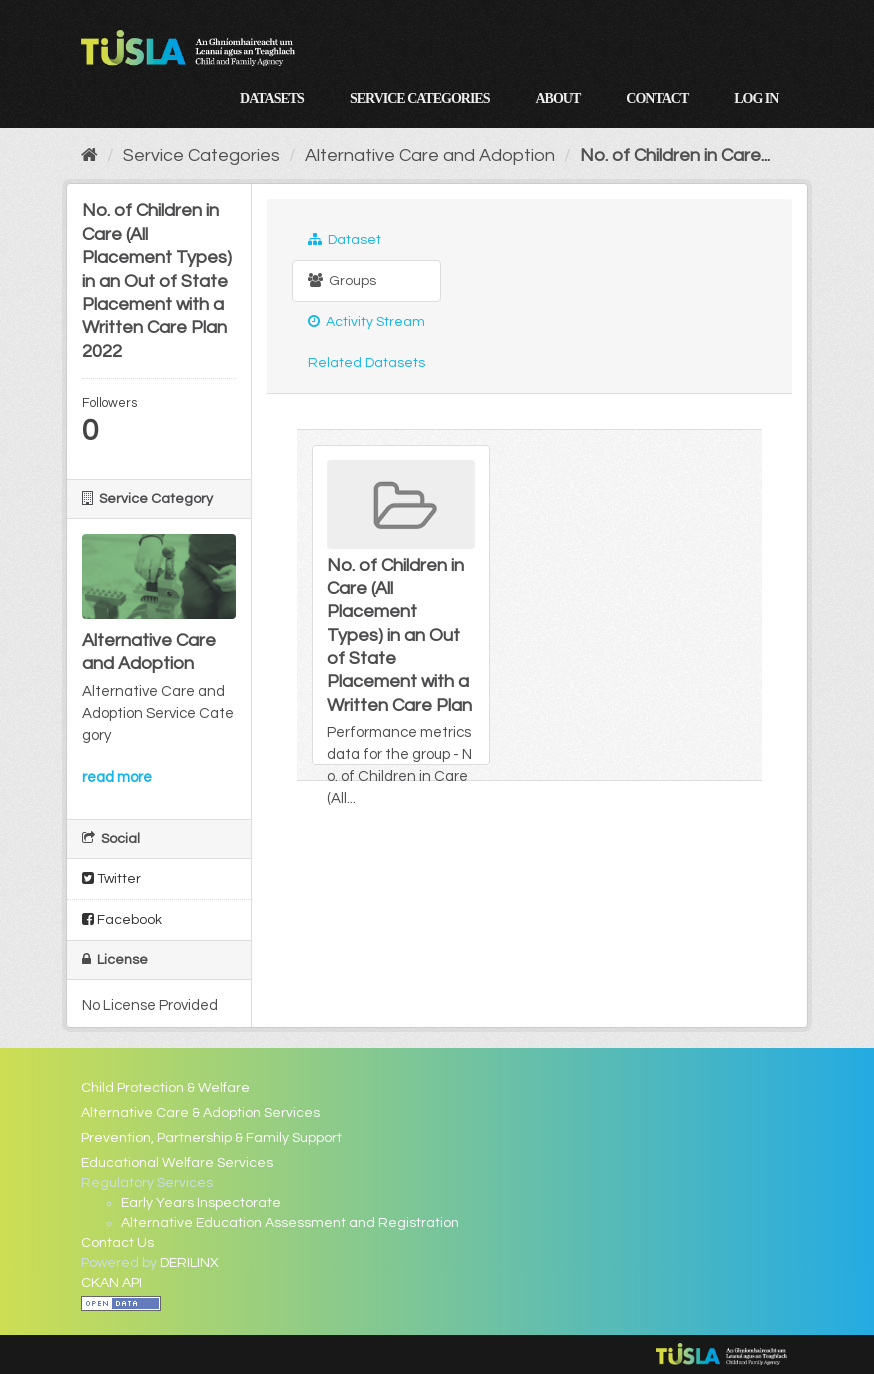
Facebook (122, 919)
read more (117, 777)
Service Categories (420, 98)
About (557, 98)
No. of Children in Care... (675, 155)
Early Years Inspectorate (201, 1203)
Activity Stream (366, 321)
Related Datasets (366, 363)
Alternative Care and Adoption (430, 155)
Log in (756, 98)
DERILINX (189, 1263)
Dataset (344, 239)
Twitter (111, 878)
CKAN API (111, 1283)
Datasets (272, 98)
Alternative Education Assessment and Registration (290, 1223)
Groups (342, 280)
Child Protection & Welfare (165, 1088)
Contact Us (117, 1243)
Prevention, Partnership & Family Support (211, 1138)
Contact (657, 98)
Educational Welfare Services (177, 1163)
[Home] (89, 155)
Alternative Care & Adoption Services (200, 1113)
